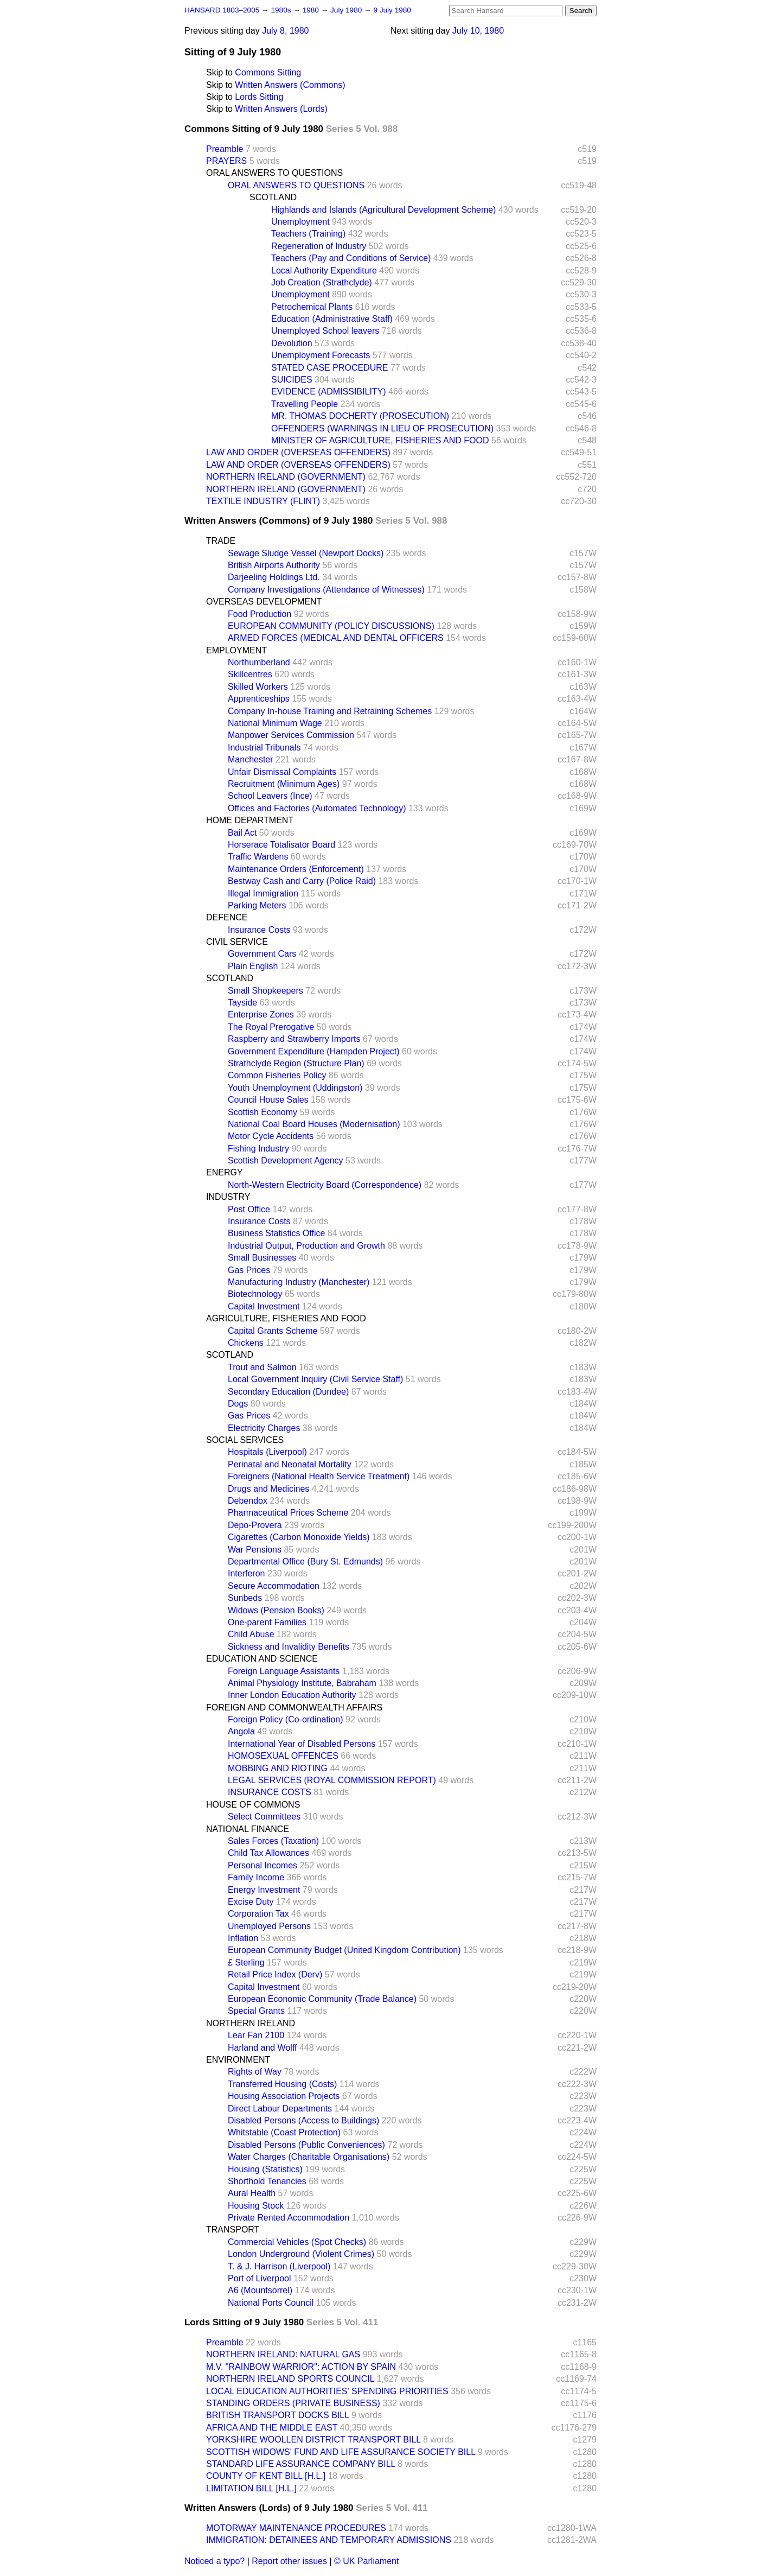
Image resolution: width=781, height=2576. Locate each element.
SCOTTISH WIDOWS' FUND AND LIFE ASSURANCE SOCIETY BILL (340, 2452)
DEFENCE (226, 917)
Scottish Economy (262, 1112)
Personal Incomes (262, 1865)
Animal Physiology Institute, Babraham (302, 1683)
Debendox (247, 1500)
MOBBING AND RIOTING (278, 1768)
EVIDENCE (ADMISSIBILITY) (328, 391)
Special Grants (256, 2010)
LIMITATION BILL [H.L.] (251, 2488)
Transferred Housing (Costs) (282, 2084)
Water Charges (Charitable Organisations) (308, 2156)
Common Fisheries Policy (277, 1075)
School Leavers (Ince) (270, 795)
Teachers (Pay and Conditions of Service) (351, 258)
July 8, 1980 (285, 30)
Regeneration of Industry (318, 246)
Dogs (238, 1403)
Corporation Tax (258, 1913)
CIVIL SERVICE (237, 941)
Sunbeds (245, 1597)
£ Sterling (246, 1962)
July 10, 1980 (478, 30)
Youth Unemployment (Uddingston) (295, 1087)
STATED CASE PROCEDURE (329, 367)
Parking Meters (257, 905)
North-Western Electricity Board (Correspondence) (324, 1185)
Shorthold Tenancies (267, 2181)
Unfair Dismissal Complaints (282, 772)
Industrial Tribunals (264, 747)
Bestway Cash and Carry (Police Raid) (302, 881)
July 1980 (347, 10)
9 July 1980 (392, 10)
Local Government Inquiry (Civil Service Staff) (315, 1379)
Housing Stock (256, 2205)
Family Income (256, 1877)
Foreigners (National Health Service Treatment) (318, 1476)
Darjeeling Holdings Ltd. (274, 577)
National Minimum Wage (275, 723)
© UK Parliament (366, 2561)
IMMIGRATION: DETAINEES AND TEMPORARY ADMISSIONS (328, 2540)
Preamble (224, 149)
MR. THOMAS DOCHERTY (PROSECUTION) (360, 416)
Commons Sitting (268, 72)
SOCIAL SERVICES (245, 1440)
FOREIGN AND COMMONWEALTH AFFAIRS (294, 1707)
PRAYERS (226, 161)
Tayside (242, 1002)
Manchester (250, 759)
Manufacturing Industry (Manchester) (298, 1282)
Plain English (253, 966)
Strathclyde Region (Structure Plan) (296, 1063)
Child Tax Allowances (268, 1853)
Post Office (249, 1209)
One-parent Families (267, 1622)
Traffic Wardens (258, 856)
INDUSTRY (228, 1196)
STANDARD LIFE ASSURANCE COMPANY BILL (300, 2464)
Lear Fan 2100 (256, 2035)
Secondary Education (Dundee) (288, 1391)
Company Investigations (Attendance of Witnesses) (326, 589)
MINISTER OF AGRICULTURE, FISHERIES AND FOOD (380, 440)
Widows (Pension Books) (276, 1610)
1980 (312, 10)
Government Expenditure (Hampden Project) (314, 1051)
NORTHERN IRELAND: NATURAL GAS (283, 2354)
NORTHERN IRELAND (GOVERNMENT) (286, 476)
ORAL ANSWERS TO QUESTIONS (274, 172)
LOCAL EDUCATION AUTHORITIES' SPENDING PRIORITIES (327, 2391)
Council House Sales (268, 1099)
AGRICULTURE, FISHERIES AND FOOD (286, 1318)
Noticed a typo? (214, 2561)
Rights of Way (254, 2071)
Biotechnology (255, 1294)
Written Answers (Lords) (281, 108)
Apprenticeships (259, 698)
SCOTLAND (273, 197)
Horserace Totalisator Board (281, 844)
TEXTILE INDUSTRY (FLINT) (263, 501)
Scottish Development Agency (285, 1160)
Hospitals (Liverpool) (267, 1451)
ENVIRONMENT (238, 2059)
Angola (241, 1731)
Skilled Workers (258, 686)
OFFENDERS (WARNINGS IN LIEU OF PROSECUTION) (382, 428)
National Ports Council (270, 2302)
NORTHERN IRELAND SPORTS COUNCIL (290, 2378)
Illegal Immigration (263, 893)
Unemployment (300, 221)
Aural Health (252, 2193)
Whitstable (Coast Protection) (284, 2132)
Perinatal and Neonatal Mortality (289, 1464)
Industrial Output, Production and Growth (306, 1245)
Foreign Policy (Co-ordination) (285, 1719)
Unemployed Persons (269, 1926)
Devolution (291, 343)
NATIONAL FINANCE (247, 1829)
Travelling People (304, 404)
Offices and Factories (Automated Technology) (317, 808)
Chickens (246, 1342)
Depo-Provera (255, 1525)
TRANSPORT (232, 2229)
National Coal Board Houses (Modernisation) (314, 1124)
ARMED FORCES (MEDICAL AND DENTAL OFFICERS (336, 638)
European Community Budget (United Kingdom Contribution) (344, 1950)
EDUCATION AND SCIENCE (262, 1658)
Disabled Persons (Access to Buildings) (303, 2120)
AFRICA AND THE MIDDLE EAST (271, 2427)
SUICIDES (291, 379)
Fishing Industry (258, 1148)
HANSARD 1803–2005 (221, 10)
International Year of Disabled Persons (301, 1743)
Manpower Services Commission (291, 735)
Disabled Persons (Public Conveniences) (306, 2144)
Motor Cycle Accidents (270, 1136)
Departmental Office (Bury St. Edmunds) (305, 1561)
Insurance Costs (259, 929)
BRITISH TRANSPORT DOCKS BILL (277, 2415)
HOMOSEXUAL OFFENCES (283, 1755)
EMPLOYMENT (236, 650)
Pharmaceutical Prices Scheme (288, 1512)
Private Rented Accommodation (288, 2217)
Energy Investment (264, 1889)
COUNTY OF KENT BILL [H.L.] (265, 2475)
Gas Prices (249, 1270)
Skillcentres (250, 674)
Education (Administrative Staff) (332, 318)
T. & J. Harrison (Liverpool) (279, 2266)
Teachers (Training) (308, 233)
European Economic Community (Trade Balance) (322, 1998)
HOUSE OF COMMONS (253, 1804)
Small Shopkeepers (265, 990)
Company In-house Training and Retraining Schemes (330, 711)
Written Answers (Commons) (290, 85)
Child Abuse (251, 1634)
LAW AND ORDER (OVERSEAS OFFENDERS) (298, 452)
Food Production (259, 614)
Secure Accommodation (273, 1586)
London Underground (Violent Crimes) (301, 2254)
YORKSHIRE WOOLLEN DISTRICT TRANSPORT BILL (313, 2439)
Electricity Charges (264, 1428)
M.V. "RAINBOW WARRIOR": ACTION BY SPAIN (301, 2366)
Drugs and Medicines (268, 1488)
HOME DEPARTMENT (249, 820)
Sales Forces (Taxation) (273, 1841)
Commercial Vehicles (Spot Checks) (297, 2242)
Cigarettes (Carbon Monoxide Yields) (298, 1537)
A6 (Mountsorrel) (260, 2290)
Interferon (246, 1573)
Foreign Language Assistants (284, 1671)
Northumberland (259, 662)
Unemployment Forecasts (320, 355)
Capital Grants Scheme (272, 1330)
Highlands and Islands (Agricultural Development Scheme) (383, 209)
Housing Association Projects (284, 2096)
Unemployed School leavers (325, 330)
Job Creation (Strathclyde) (321, 282)
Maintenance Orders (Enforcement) (296, 869)
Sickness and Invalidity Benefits (288, 1646)
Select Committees (264, 1816)
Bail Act (242, 832)
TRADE (220, 540)
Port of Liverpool (259, 2278)
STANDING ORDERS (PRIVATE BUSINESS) (293, 2403)
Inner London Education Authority (292, 1695)
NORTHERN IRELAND (250, 2023)
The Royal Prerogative (271, 1027)
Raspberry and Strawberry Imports (294, 1039)
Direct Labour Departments (280, 2108)
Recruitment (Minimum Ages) (284, 783)
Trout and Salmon (262, 1367)
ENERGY (224, 1172)
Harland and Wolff (262, 2047)
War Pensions (254, 1549)
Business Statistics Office (276, 1233)
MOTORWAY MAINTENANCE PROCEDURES (296, 2528)
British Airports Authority (274, 565)
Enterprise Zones (261, 1014)
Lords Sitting (259, 96)
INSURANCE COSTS (269, 1792)
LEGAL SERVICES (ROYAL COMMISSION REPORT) (332, 1780)
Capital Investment (264, 1306)
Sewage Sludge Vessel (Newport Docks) (305, 553)
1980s (282, 10)
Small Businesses (262, 1257)
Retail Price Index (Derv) (275, 1974)
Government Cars (262, 953)
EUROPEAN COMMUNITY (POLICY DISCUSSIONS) (331, 626)
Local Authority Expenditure (324, 270)
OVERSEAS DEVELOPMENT (264, 601)
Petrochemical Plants (312, 306)
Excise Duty (250, 1901)
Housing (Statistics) (265, 2169)
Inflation (243, 1938)
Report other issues (289, 2561)
